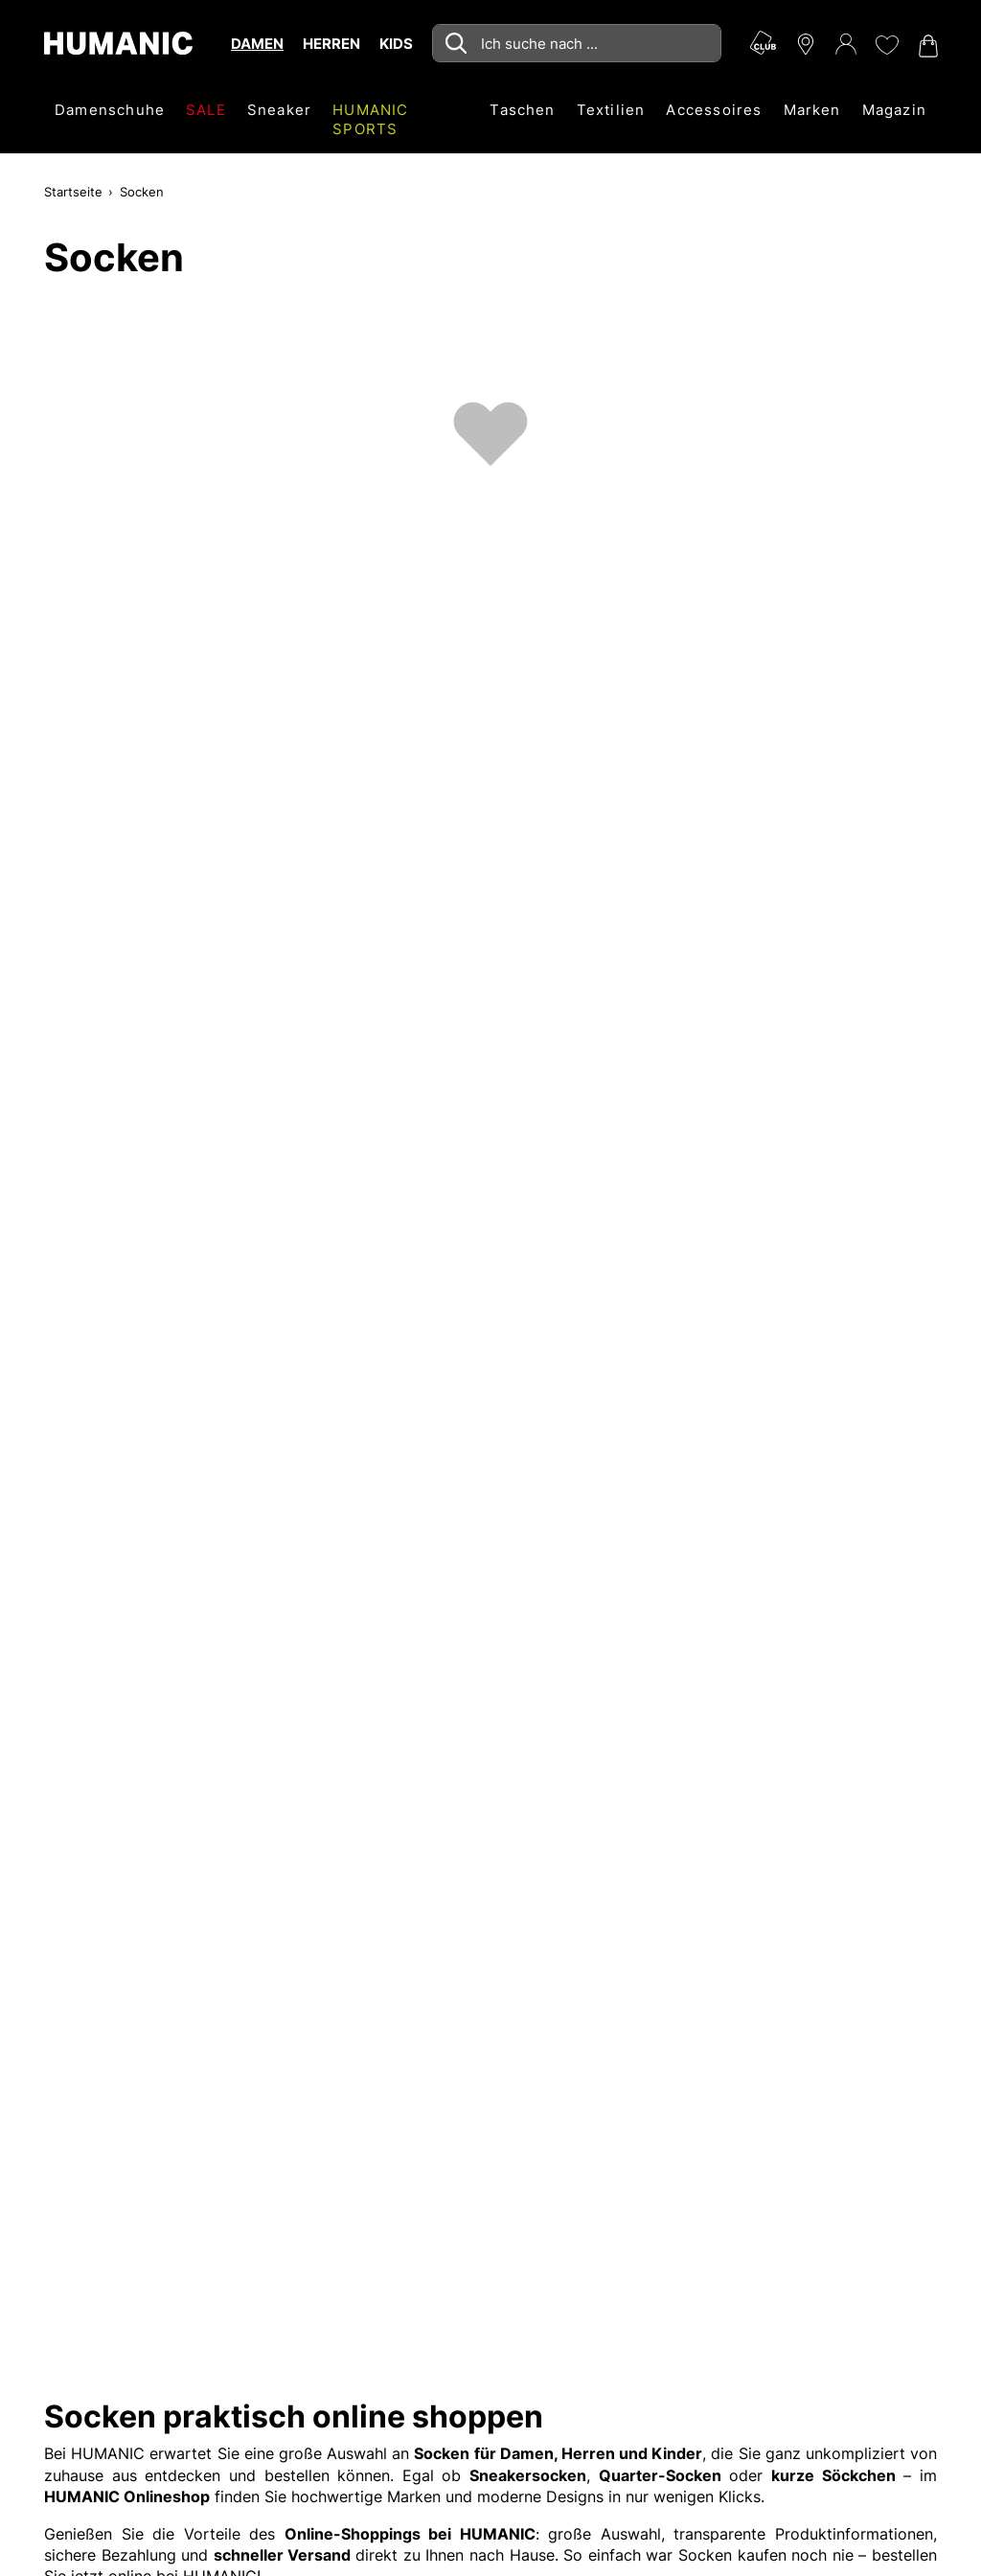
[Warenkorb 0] (926, 46)
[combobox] (576, 43)
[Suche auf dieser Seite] (576, 43)
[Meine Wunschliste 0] (886, 45)
